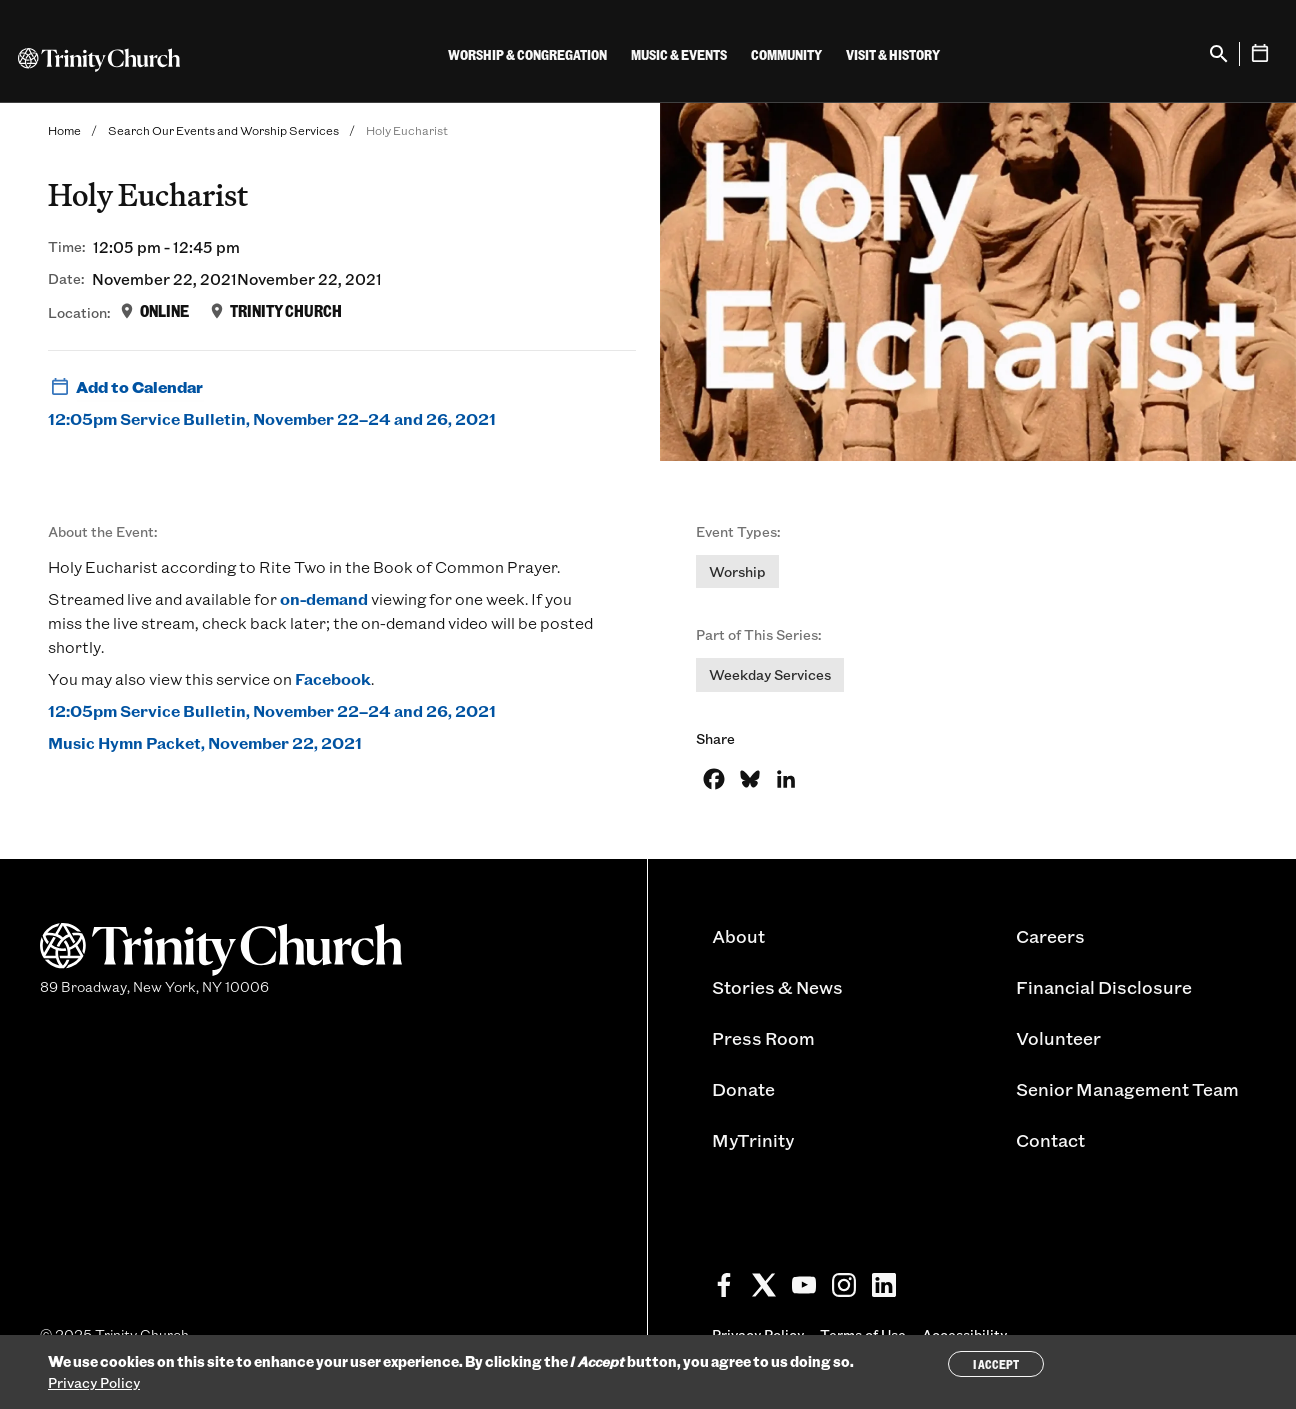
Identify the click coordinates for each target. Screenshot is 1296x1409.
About (738, 936)
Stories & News (777, 987)
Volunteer (1058, 1038)
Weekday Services (770, 674)
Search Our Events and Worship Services (223, 130)
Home (64, 130)
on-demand (324, 598)
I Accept (996, 1364)
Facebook (333, 678)
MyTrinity (753, 1140)
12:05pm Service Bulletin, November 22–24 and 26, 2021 (272, 418)
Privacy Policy (94, 1382)
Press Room (763, 1038)
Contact (1050, 1140)
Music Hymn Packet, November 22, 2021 (205, 742)
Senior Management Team (1127, 1089)
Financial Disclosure (1104, 987)
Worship (737, 571)
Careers (1050, 936)
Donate (743, 1089)
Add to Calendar (125, 387)
